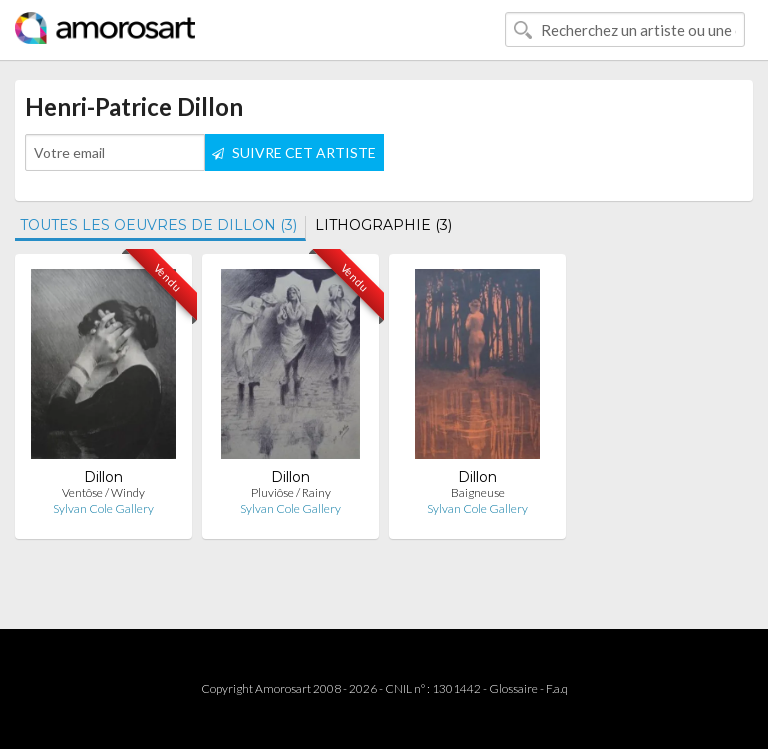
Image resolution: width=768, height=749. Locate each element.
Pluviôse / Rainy (291, 492)
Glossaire (513, 688)
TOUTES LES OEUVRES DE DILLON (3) (158, 225)
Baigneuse (478, 492)
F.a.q (557, 688)
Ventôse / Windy (103, 492)
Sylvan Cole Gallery (103, 508)
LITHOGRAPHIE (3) (383, 225)
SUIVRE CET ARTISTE (294, 152)
